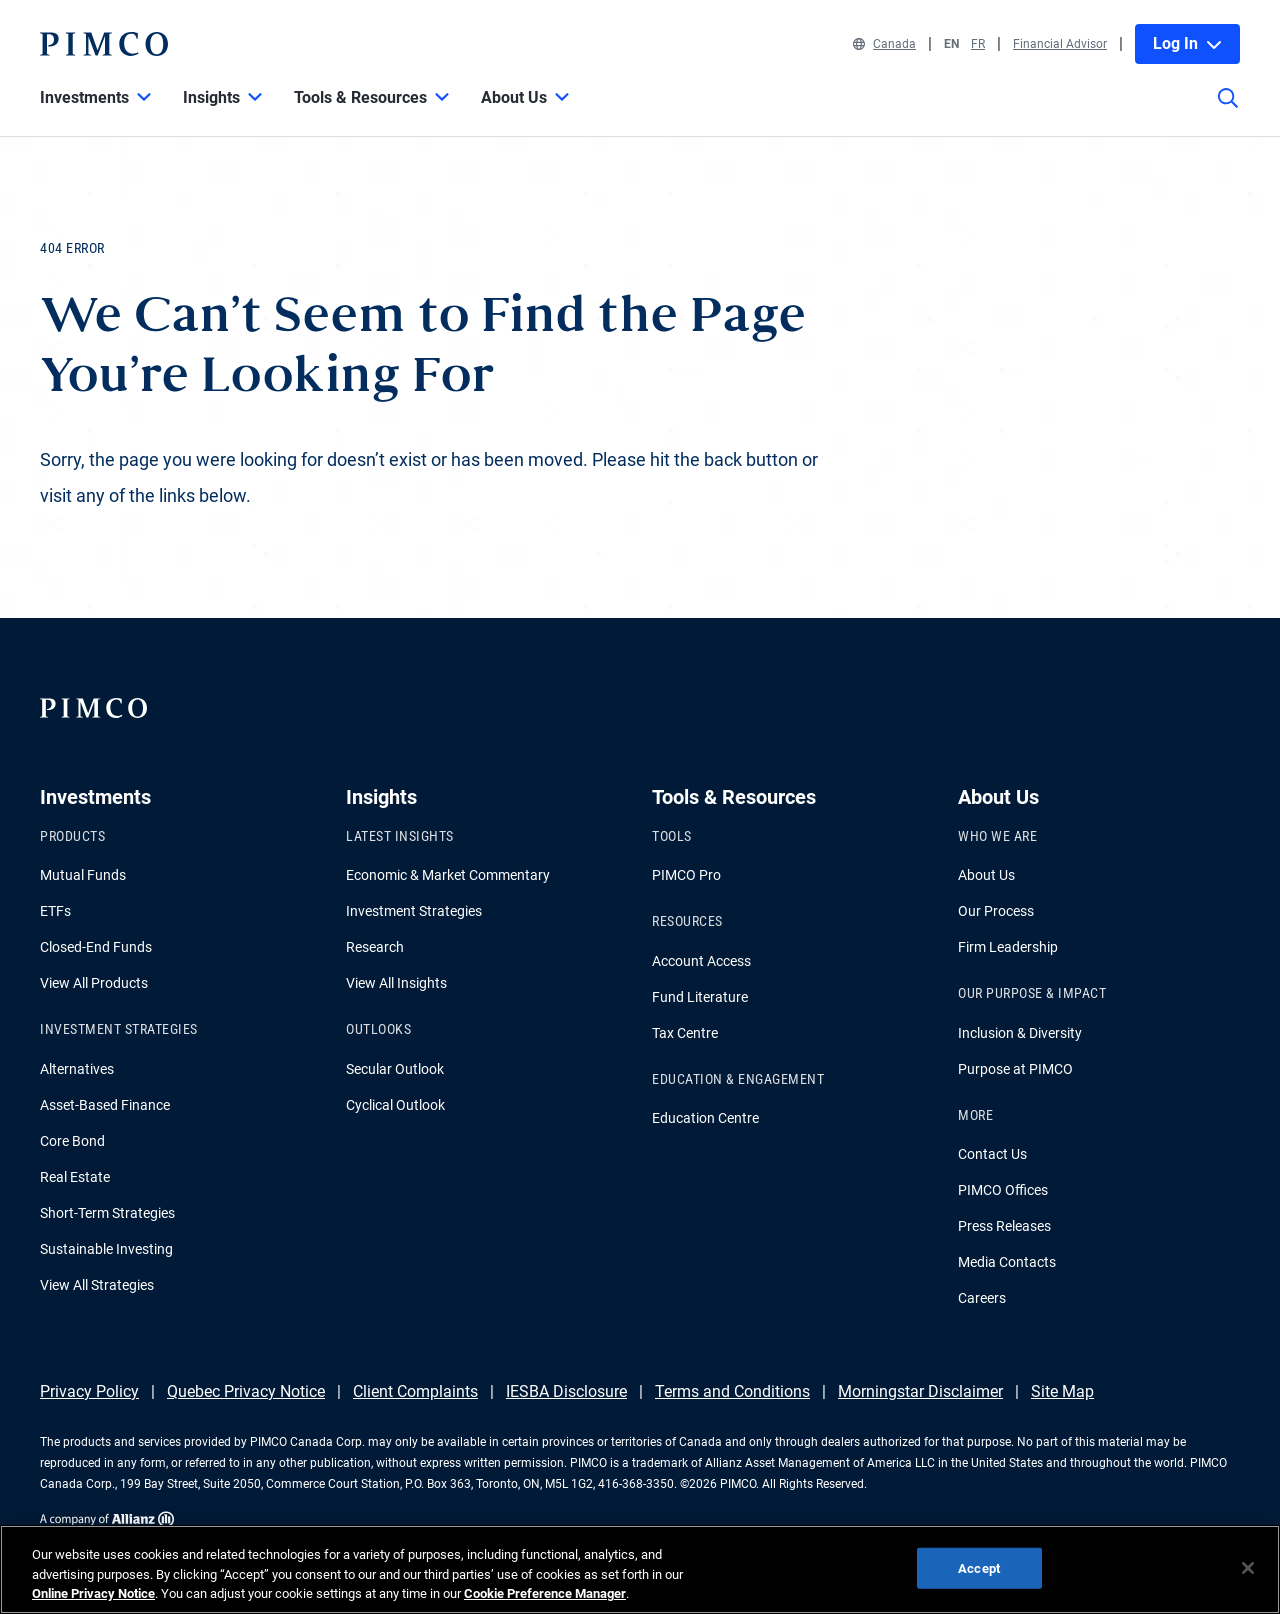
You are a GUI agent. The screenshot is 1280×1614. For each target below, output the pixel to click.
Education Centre (705, 1118)
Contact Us (992, 1154)
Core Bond (72, 1141)
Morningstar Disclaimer (920, 1391)
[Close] (1248, 1568)
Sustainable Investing (106, 1249)
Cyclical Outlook (395, 1105)
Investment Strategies (414, 911)
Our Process (996, 911)
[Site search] (1228, 112)
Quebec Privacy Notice (246, 1391)
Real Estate (75, 1177)
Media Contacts (1007, 1262)
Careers (982, 1298)
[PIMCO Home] (104, 44)
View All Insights (396, 983)
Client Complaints (415, 1391)
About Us (986, 875)
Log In (1187, 43)
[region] (640, 1569)
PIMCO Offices (1003, 1190)
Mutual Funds (83, 875)
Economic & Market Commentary (448, 875)
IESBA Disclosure (566, 1391)
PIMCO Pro (686, 875)
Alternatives (77, 1069)
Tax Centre (685, 1033)
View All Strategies (97, 1285)
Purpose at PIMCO (1015, 1069)
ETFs (55, 911)
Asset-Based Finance (105, 1105)
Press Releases (1004, 1226)
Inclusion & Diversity (1020, 1033)
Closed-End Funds (96, 947)
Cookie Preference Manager (545, 1593)
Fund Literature (700, 997)
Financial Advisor (1060, 44)
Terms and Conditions (732, 1391)
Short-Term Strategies (107, 1213)
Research (375, 947)
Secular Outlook (395, 1069)
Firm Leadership (1008, 947)
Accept (979, 1567)
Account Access (701, 961)
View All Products (94, 983)
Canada (884, 44)
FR (978, 44)
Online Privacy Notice (93, 1593)
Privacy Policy (89, 1391)
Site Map (1062, 1391)
